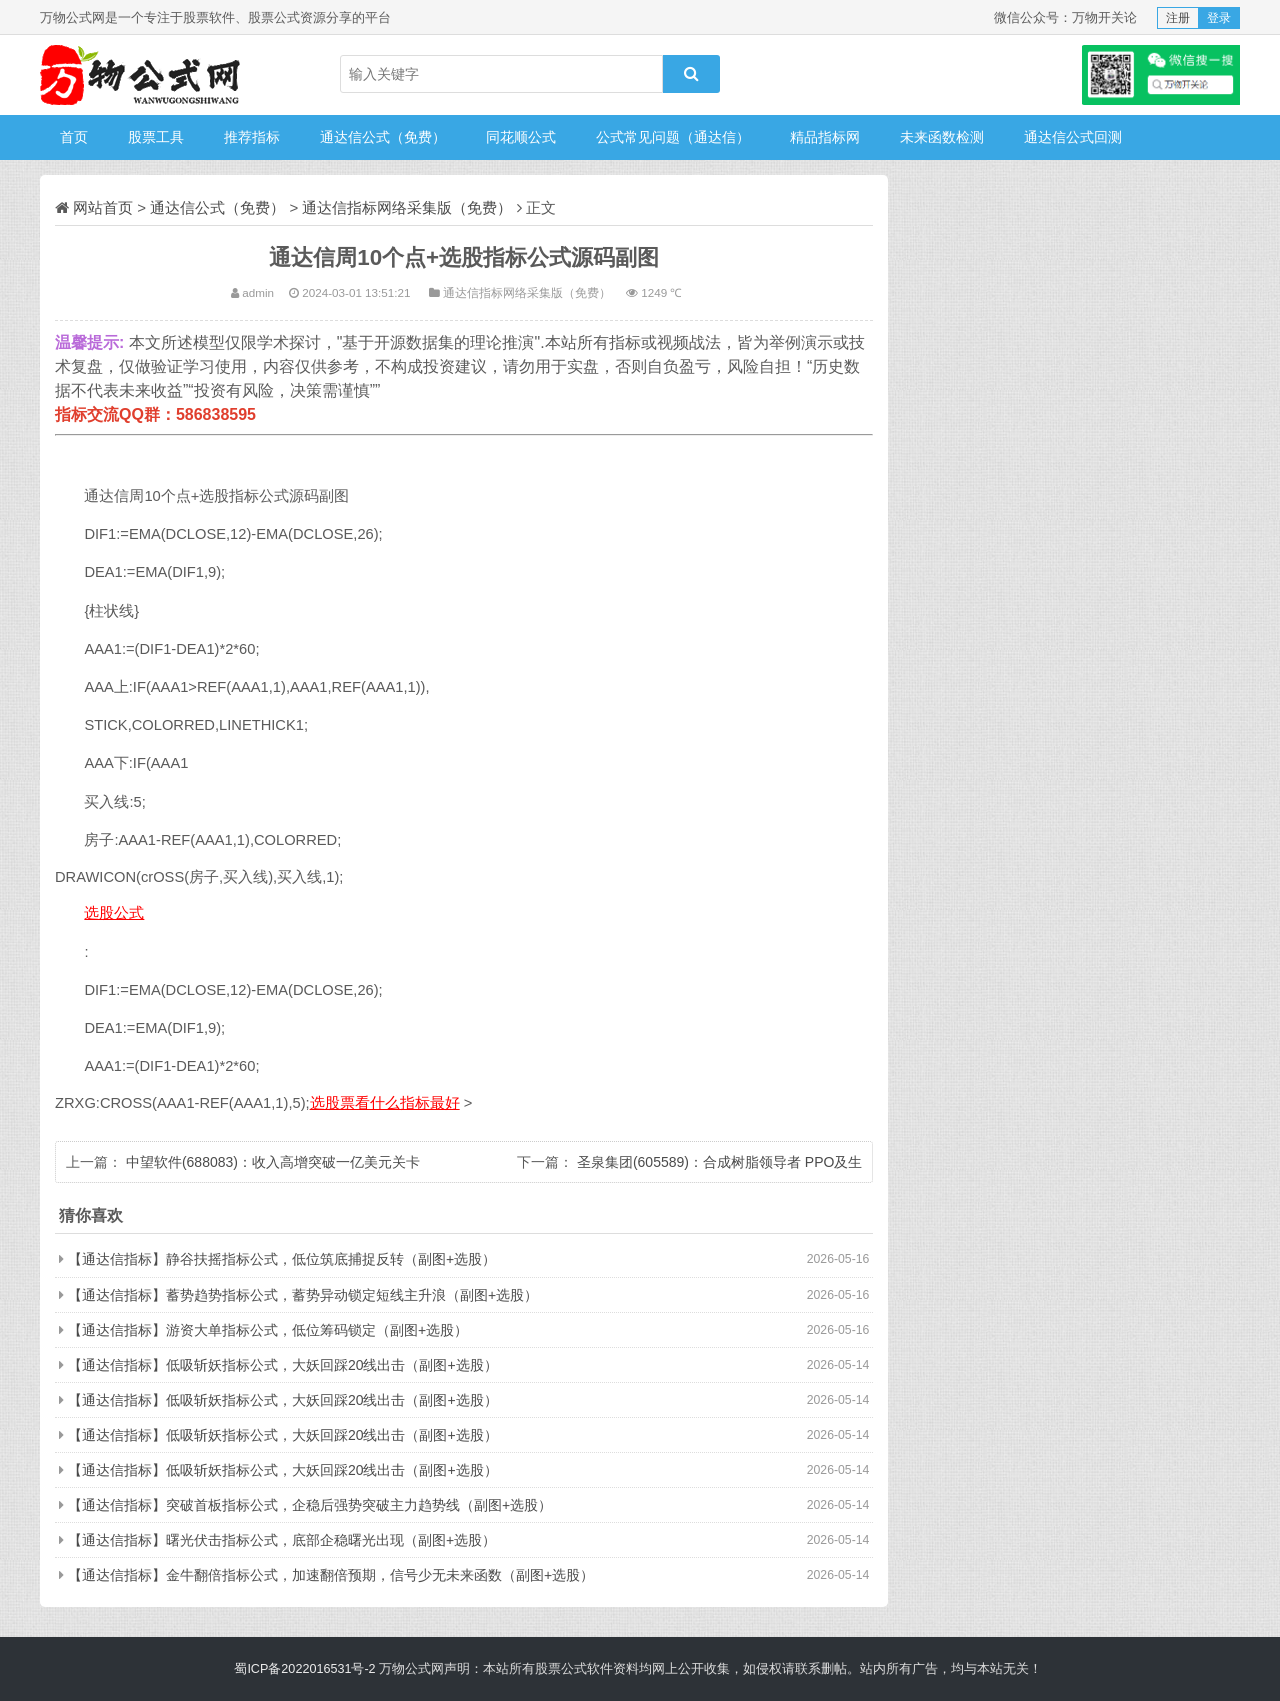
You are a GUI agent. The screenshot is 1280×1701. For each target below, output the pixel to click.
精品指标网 (825, 137)
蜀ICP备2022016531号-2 (304, 1669)
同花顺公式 (521, 137)
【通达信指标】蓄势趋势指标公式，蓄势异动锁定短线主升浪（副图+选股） (303, 1295)
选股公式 (114, 913)
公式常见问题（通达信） (673, 137)
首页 (74, 137)
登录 (1219, 18)
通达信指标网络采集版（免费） (407, 207)
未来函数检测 (942, 137)
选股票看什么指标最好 (385, 1103)
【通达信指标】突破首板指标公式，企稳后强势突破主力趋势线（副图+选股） (310, 1505)
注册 (1178, 18)
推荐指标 (252, 137)
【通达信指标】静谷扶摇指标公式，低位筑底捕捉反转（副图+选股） (282, 1259)
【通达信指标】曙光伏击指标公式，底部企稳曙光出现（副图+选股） (282, 1540)
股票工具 (156, 137)
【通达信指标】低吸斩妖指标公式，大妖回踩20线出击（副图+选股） (283, 1365)
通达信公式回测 (1073, 137)
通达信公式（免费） (383, 137)
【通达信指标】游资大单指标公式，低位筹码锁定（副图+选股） (268, 1330)
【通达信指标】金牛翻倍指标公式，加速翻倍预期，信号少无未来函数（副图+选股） (331, 1575)
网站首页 (103, 207)
